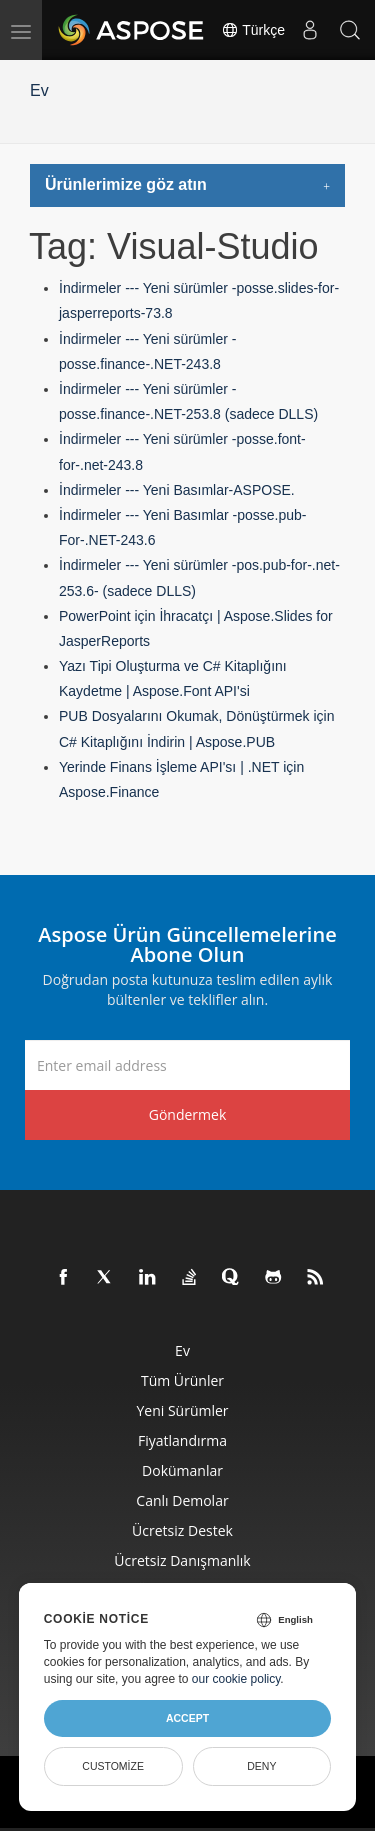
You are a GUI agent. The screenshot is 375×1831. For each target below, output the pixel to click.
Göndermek (188, 1114)
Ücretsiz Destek (182, 1530)
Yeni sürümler (182, 1410)
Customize (113, 1766)
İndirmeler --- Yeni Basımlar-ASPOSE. (177, 490)
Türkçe (253, 30)
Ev (39, 90)
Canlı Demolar (182, 1500)
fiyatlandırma (182, 1440)
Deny (261, 1766)
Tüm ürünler (182, 1380)
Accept (187, 1718)
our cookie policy (236, 1679)
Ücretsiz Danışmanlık (182, 1560)
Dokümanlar (182, 1470)
